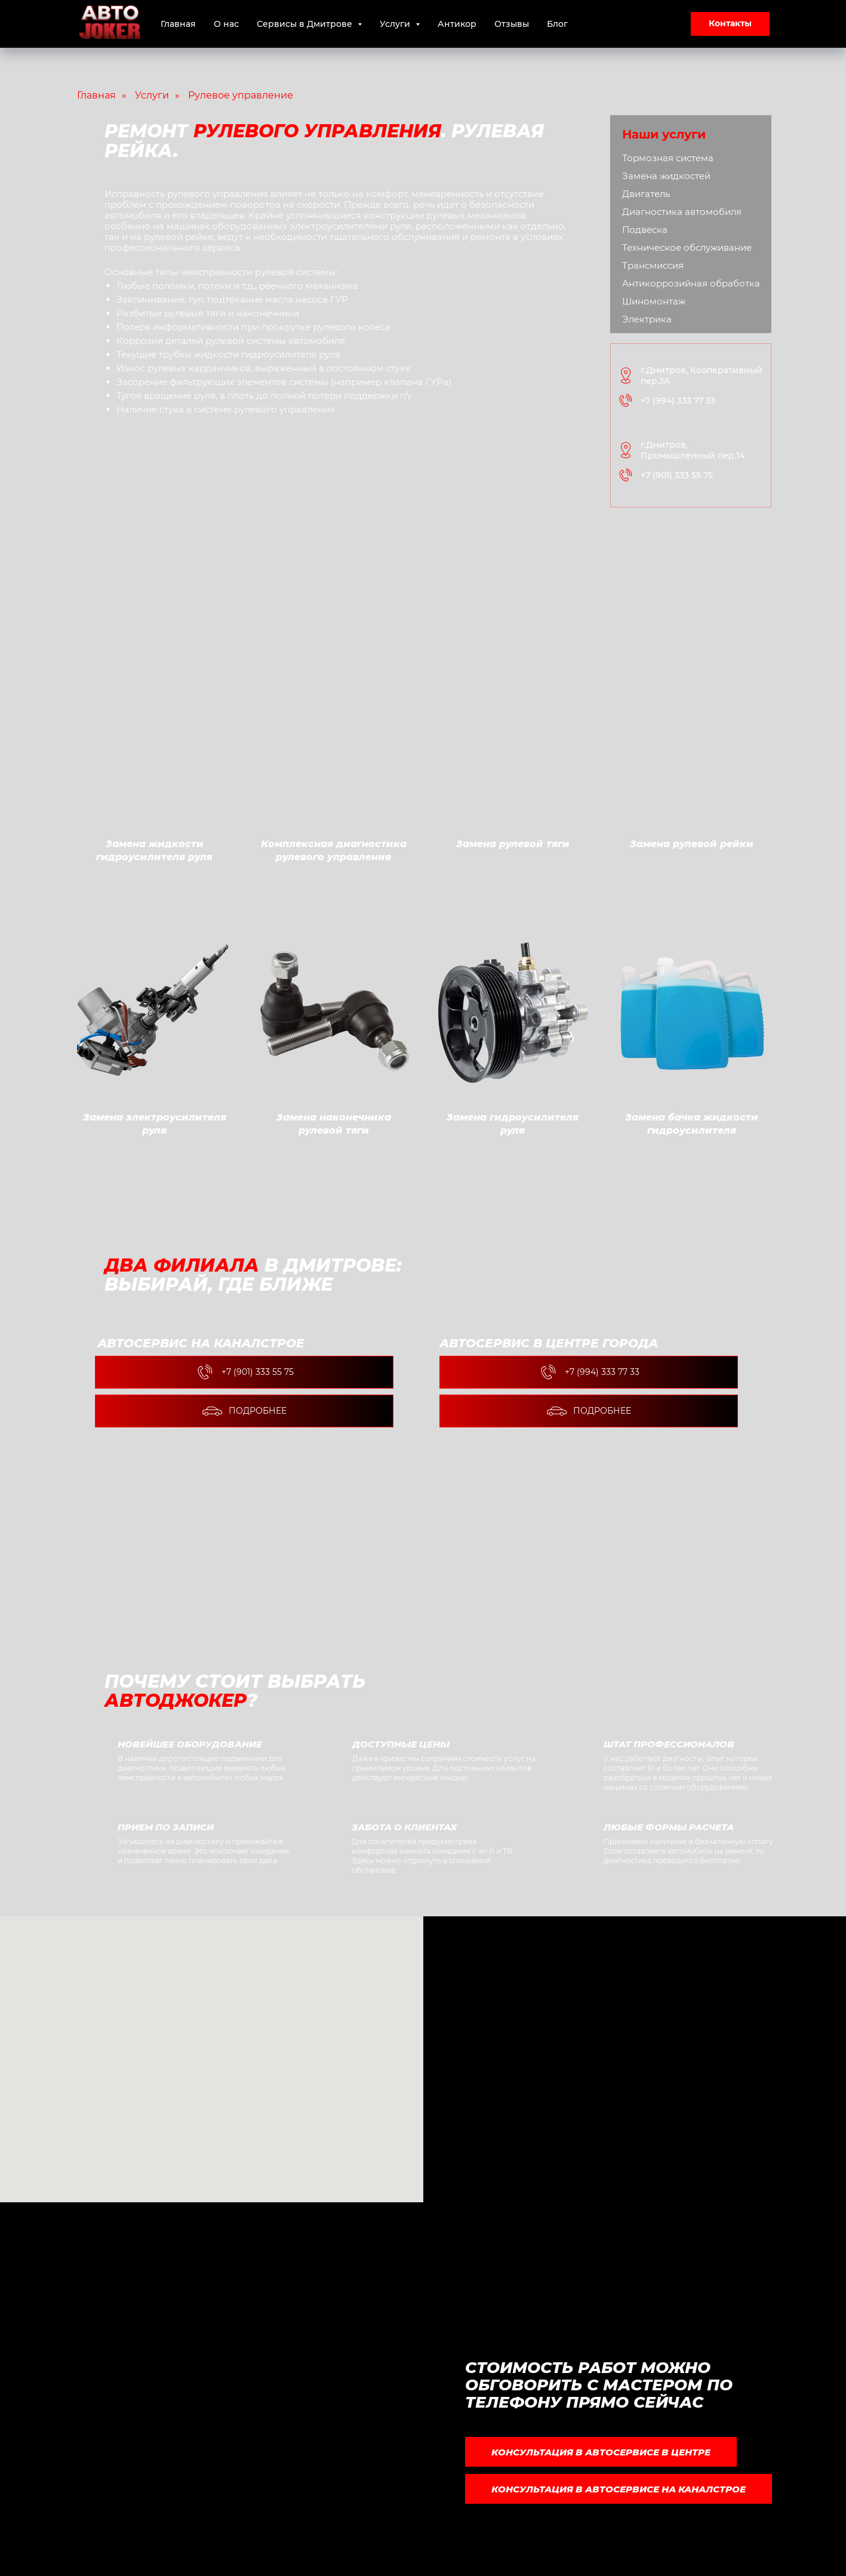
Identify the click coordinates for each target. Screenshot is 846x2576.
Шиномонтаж (653, 301)
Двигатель (646, 193)
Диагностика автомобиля (682, 211)
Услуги (152, 95)
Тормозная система (667, 158)
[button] (730, 24)
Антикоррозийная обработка (691, 283)
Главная (178, 24)
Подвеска (644, 229)
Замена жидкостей (666, 175)
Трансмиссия (653, 265)
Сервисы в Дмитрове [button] (306, 24)
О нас (226, 24)
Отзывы (511, 24)
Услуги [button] (396, 24)
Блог (557, 24)
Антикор (457, 24)
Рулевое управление (240, 95)
